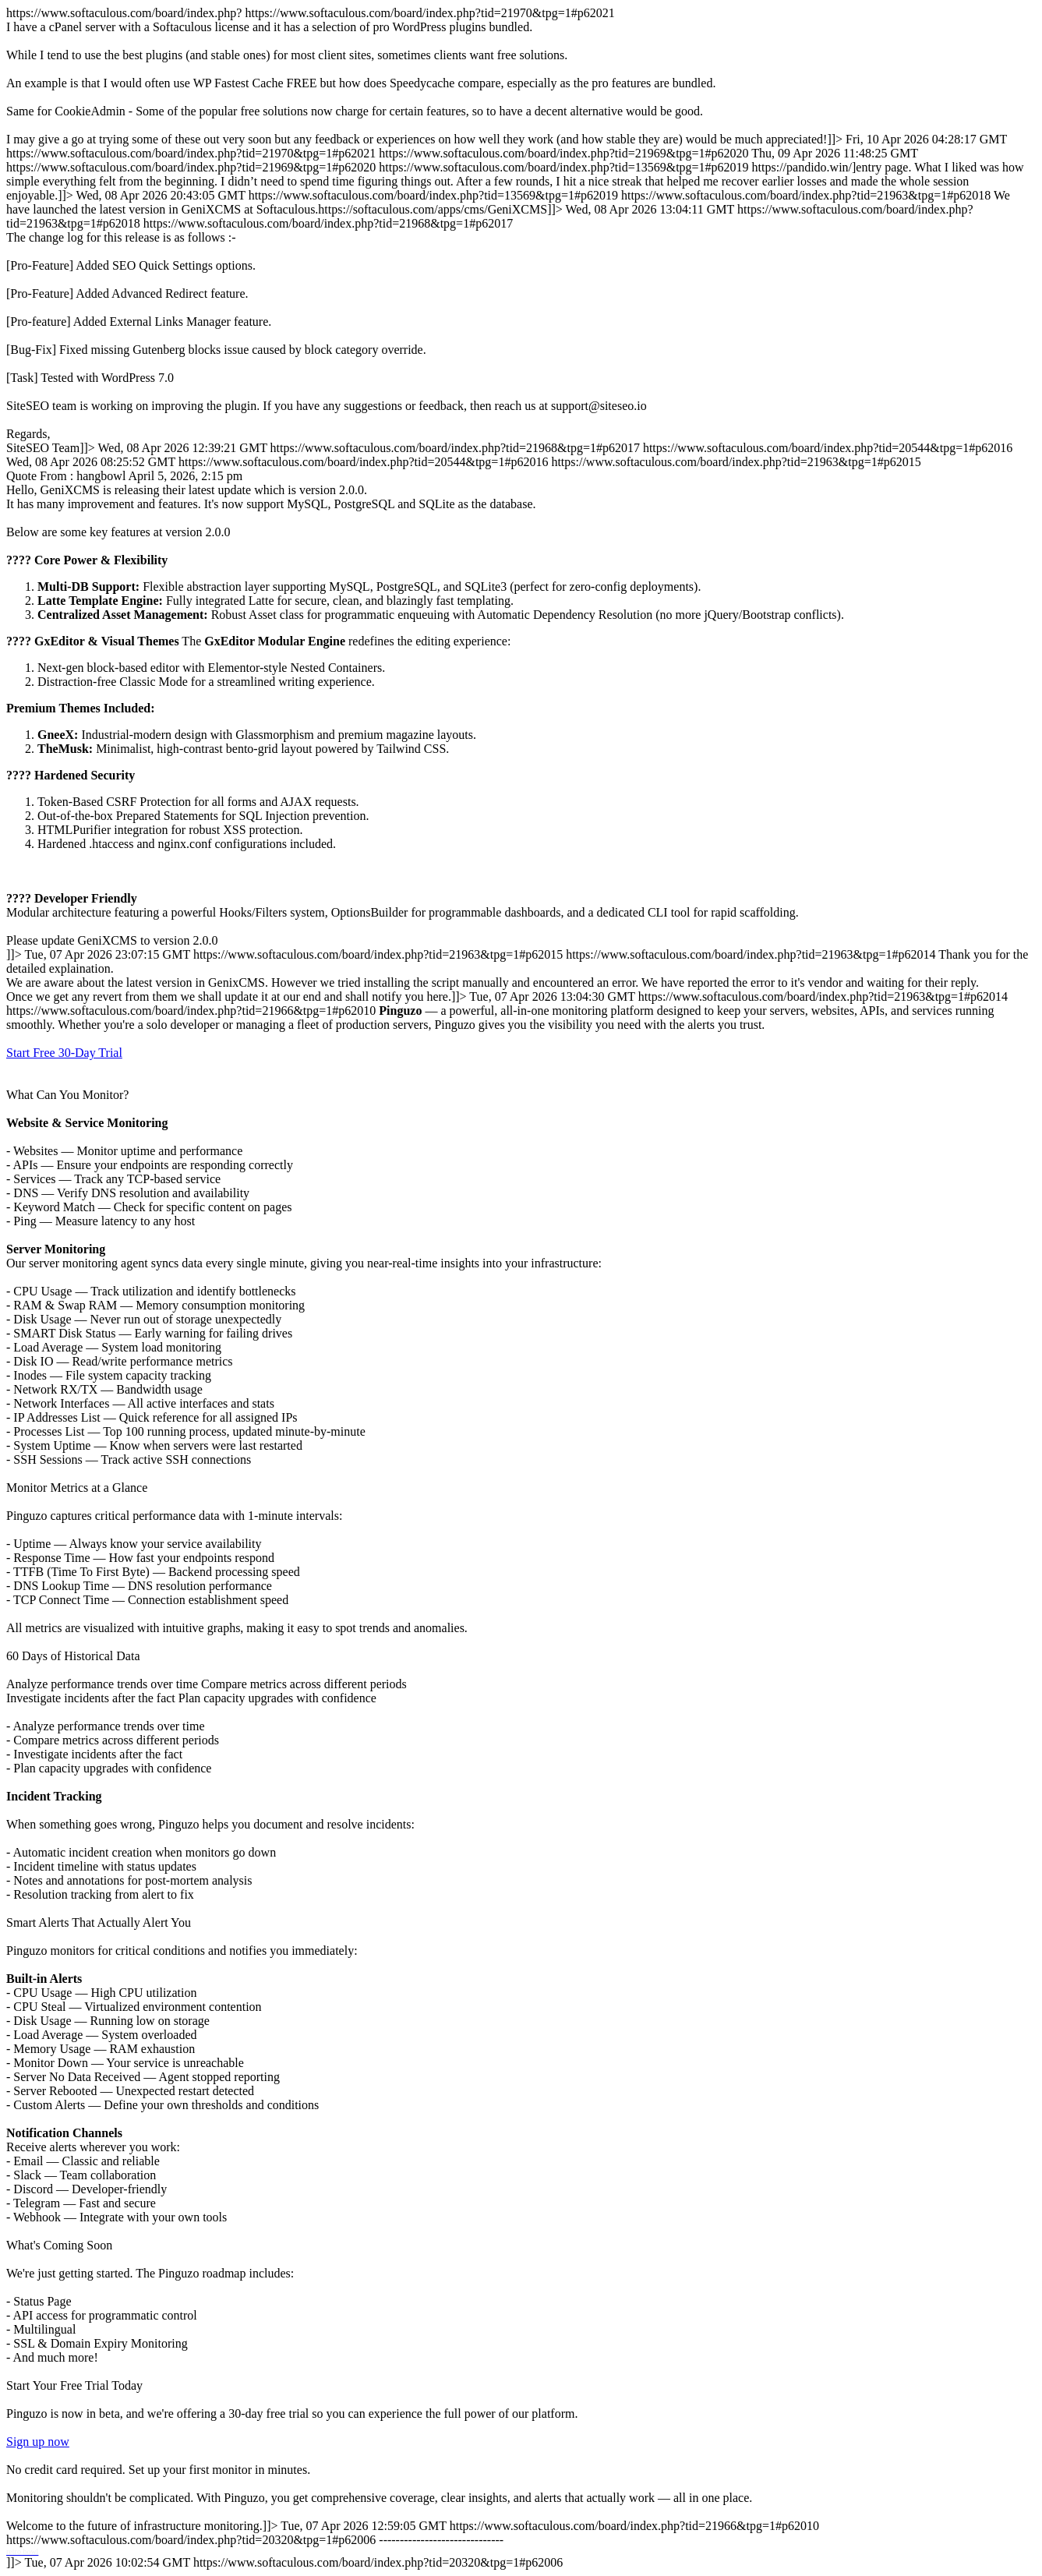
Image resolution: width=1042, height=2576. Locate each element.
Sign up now (37, 2441)
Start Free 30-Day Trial (64, 1052)
